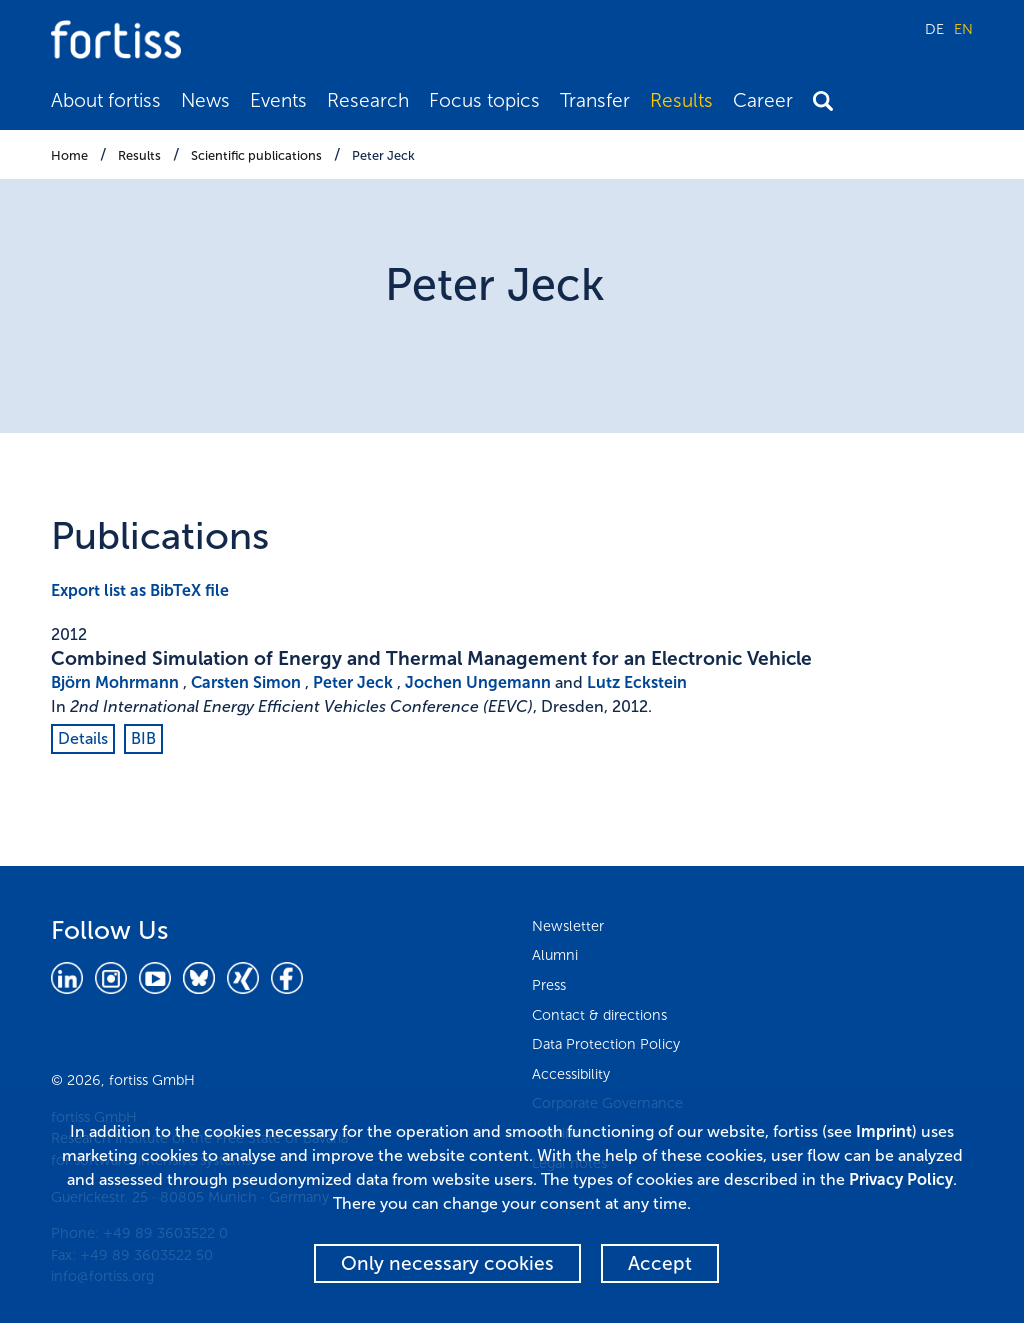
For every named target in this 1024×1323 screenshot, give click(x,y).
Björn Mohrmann (115, 682)
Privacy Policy (901, 1179)
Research (368, 100)
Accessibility (571, 1074)
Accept (660, 1263)
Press (549, 985)
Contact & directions (599, 1015)
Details (83, 738)
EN (963, 29)
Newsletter (568, 926)
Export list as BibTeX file (140, 590)
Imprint (884, 1131)
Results (681, 100)
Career (763, 100)
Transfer (595, 100)
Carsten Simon (246, 682)
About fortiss (106, 100)
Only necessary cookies (447, 1263)
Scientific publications (256, 155)
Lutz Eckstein (637, 682)
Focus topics (484, 100)
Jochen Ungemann (478, 682)
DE (934, 29)
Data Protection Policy (606, 1044)
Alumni (555, 955)
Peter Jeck (383, 155)
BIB (143, 738)
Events (278, 100)
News (205, 100)
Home (69, 155)
